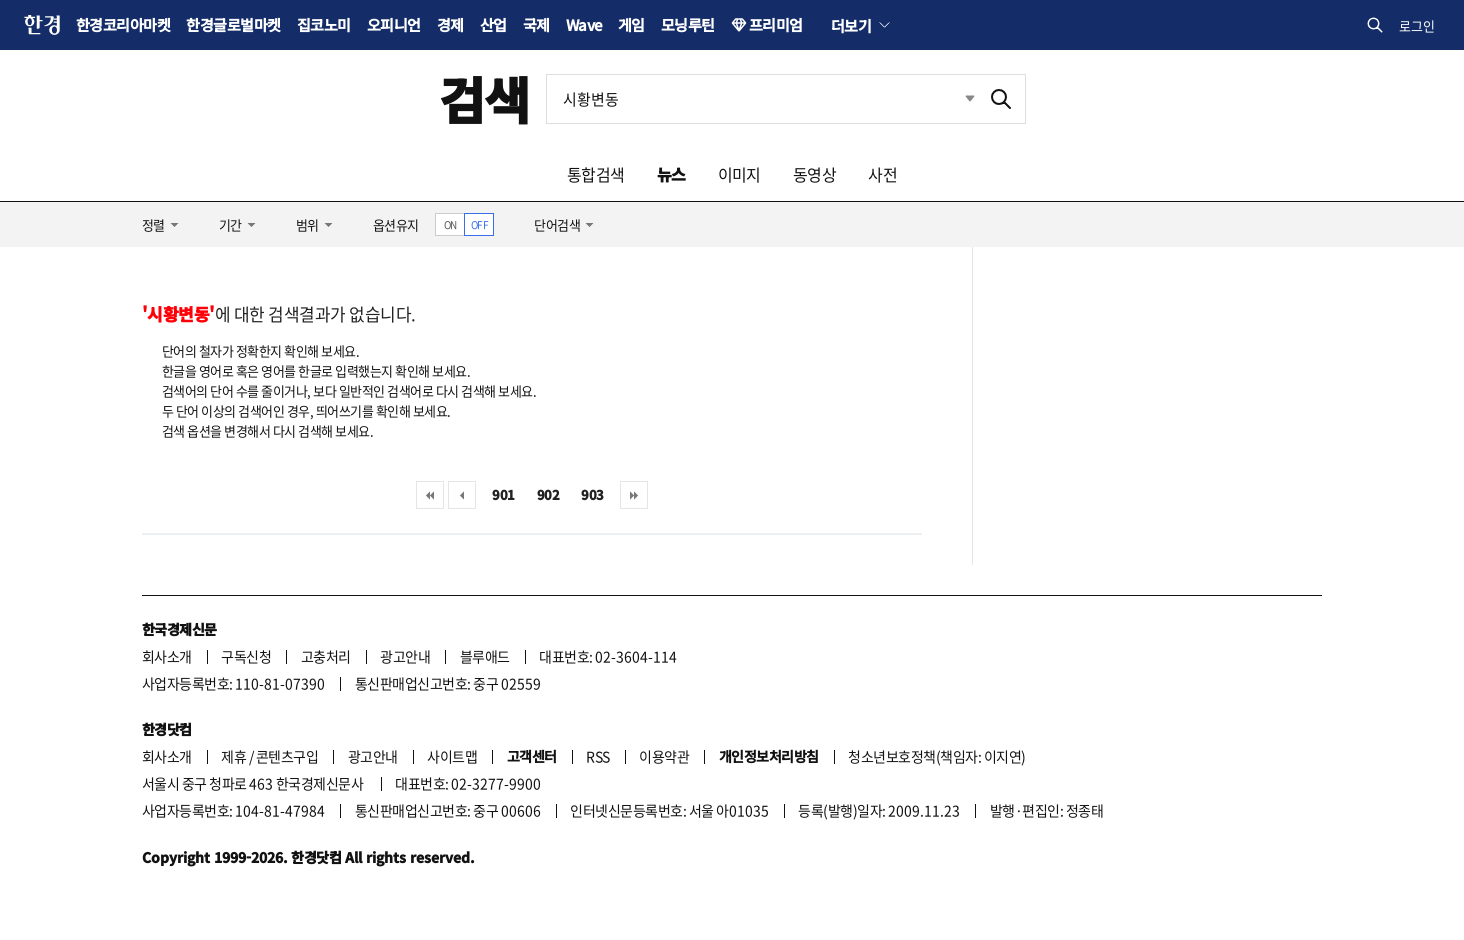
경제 (450, 24)
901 (503, 494)
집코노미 (324, 24)
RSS (597, 756)
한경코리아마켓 (123, 24)
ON (450, 224)
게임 (631, 24)
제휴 (233, 756)
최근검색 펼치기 (955, 99)
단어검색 (557, 224)
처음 (430, 495)
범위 (307, 224)
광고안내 (405, 656)
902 (548, 494)
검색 (484, 98)
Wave (584, 24)
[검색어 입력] (762, 99)
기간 (230, 224)
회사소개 (167, 656)
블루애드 (485, 656)
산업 (493, 24)
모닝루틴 (688, 24)
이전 (462, 495)
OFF (479, 224)
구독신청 (246, 656)
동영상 (814, 174)
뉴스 (671, 174)
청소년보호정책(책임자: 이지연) (936, 756)
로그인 (1417, 25)
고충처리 (326, 656)
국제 (536, 24)
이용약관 (664, 756)
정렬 (153, 224)
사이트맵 (452, 756)
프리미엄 (776, 24)
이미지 (739, 174)
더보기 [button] (851, 25)
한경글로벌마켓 (233, 24)
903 (592, 494)
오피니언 (394, 24)
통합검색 (596, 174)
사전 (882, 174)
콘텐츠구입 (287, 756)
